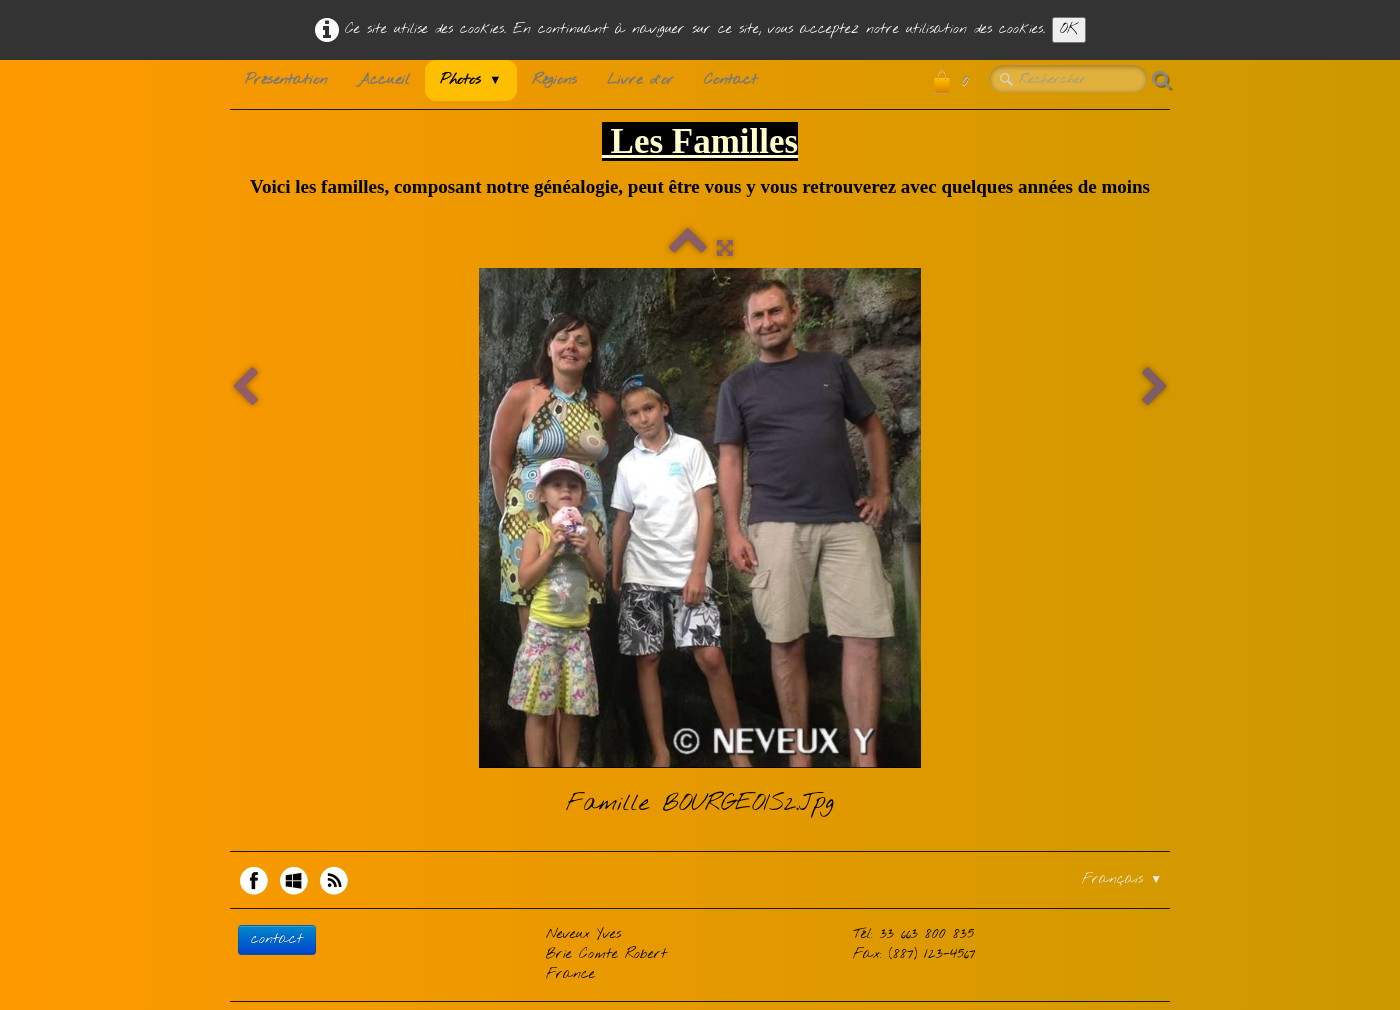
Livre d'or (640, 80)
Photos (471, 80)
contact (277, 939)
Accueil (383, 80)
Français (1122, 879)
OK (1069, 29)
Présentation (286, 80)
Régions (554, 80)
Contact (730, 80)
